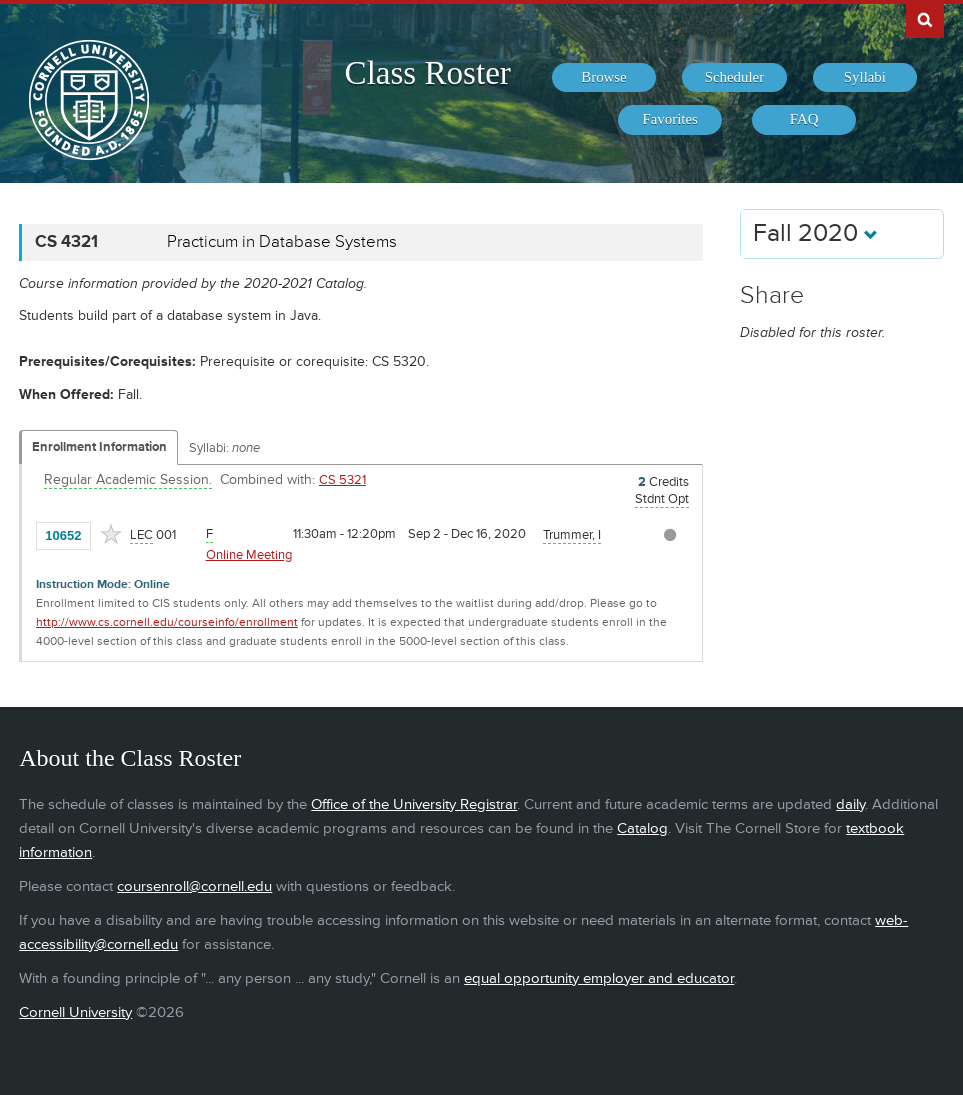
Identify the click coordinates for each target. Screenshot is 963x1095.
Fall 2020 (815, 233)
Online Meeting (249, 555)
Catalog (642, 828)
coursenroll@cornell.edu (194, 886)
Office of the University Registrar (414, 804)
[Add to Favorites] (111, 534)
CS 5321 (342, 480)
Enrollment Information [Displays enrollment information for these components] (99, 447)
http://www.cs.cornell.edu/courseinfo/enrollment (167, 622)
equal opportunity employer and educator (599, 978)
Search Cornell (925, 19)
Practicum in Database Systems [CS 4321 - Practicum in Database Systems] (282, 242)
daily (850, 804)
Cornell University (75, 1012)
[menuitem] (604, 78)
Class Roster (428, 73)
